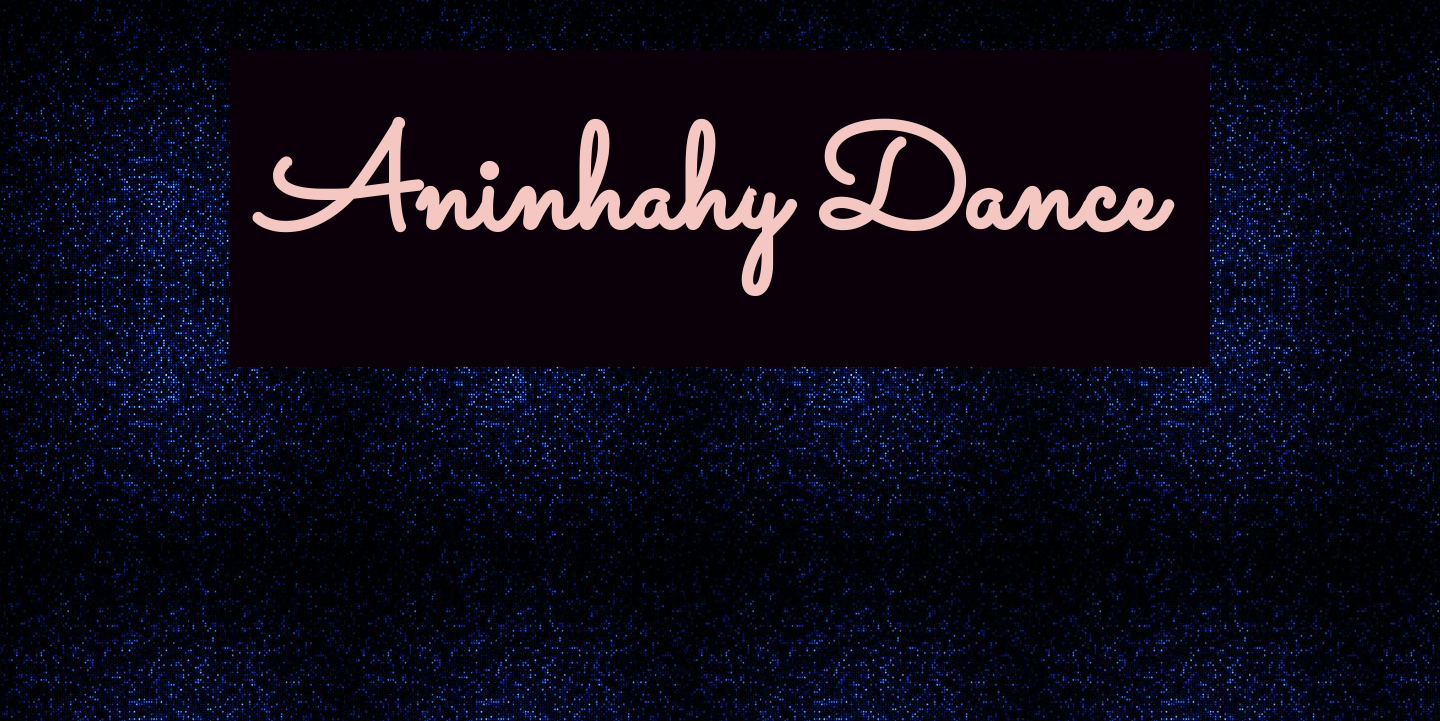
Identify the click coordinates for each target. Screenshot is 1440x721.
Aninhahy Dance (710, 199)
